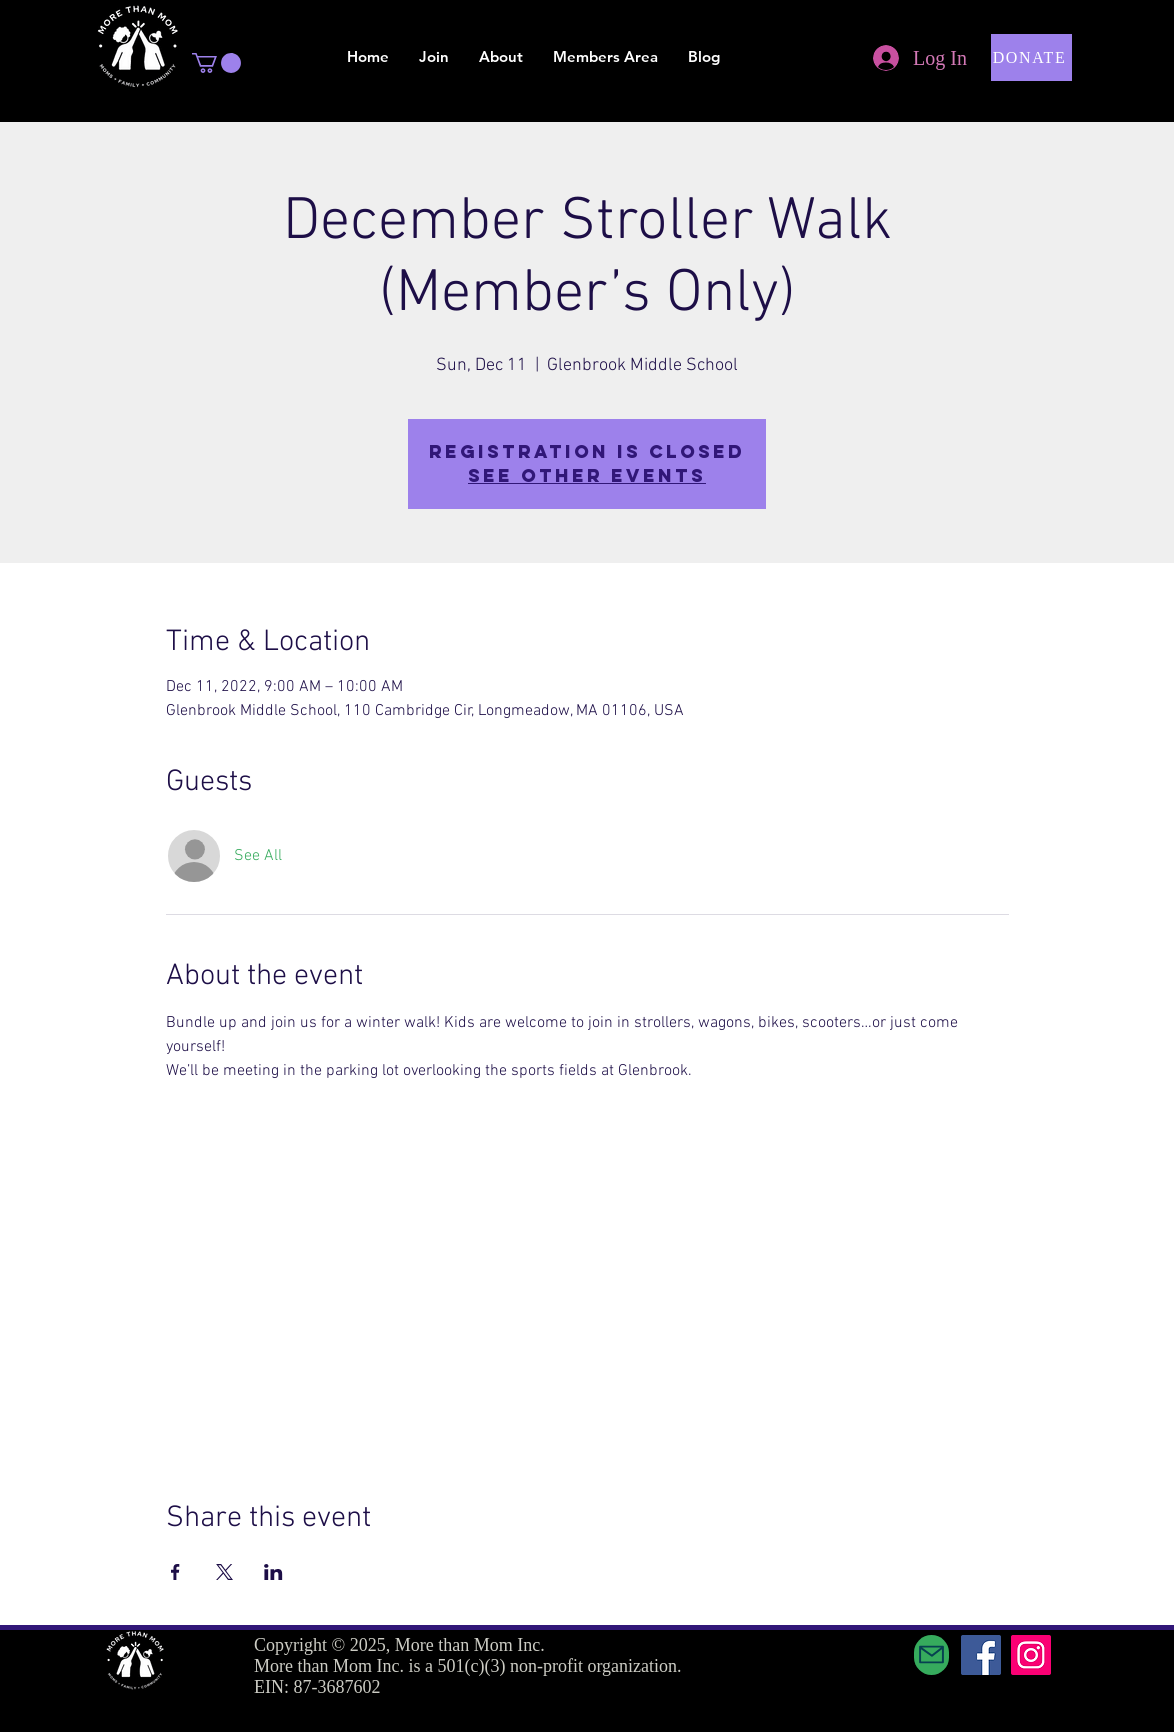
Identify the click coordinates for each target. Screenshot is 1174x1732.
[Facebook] (981, 1655)
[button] (216, 63)
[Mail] (931, 1655)
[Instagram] (1031, 1655)
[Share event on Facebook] (175, 1572)
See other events (587, 475)
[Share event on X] (224, 1572)
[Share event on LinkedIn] (273, 1572)
